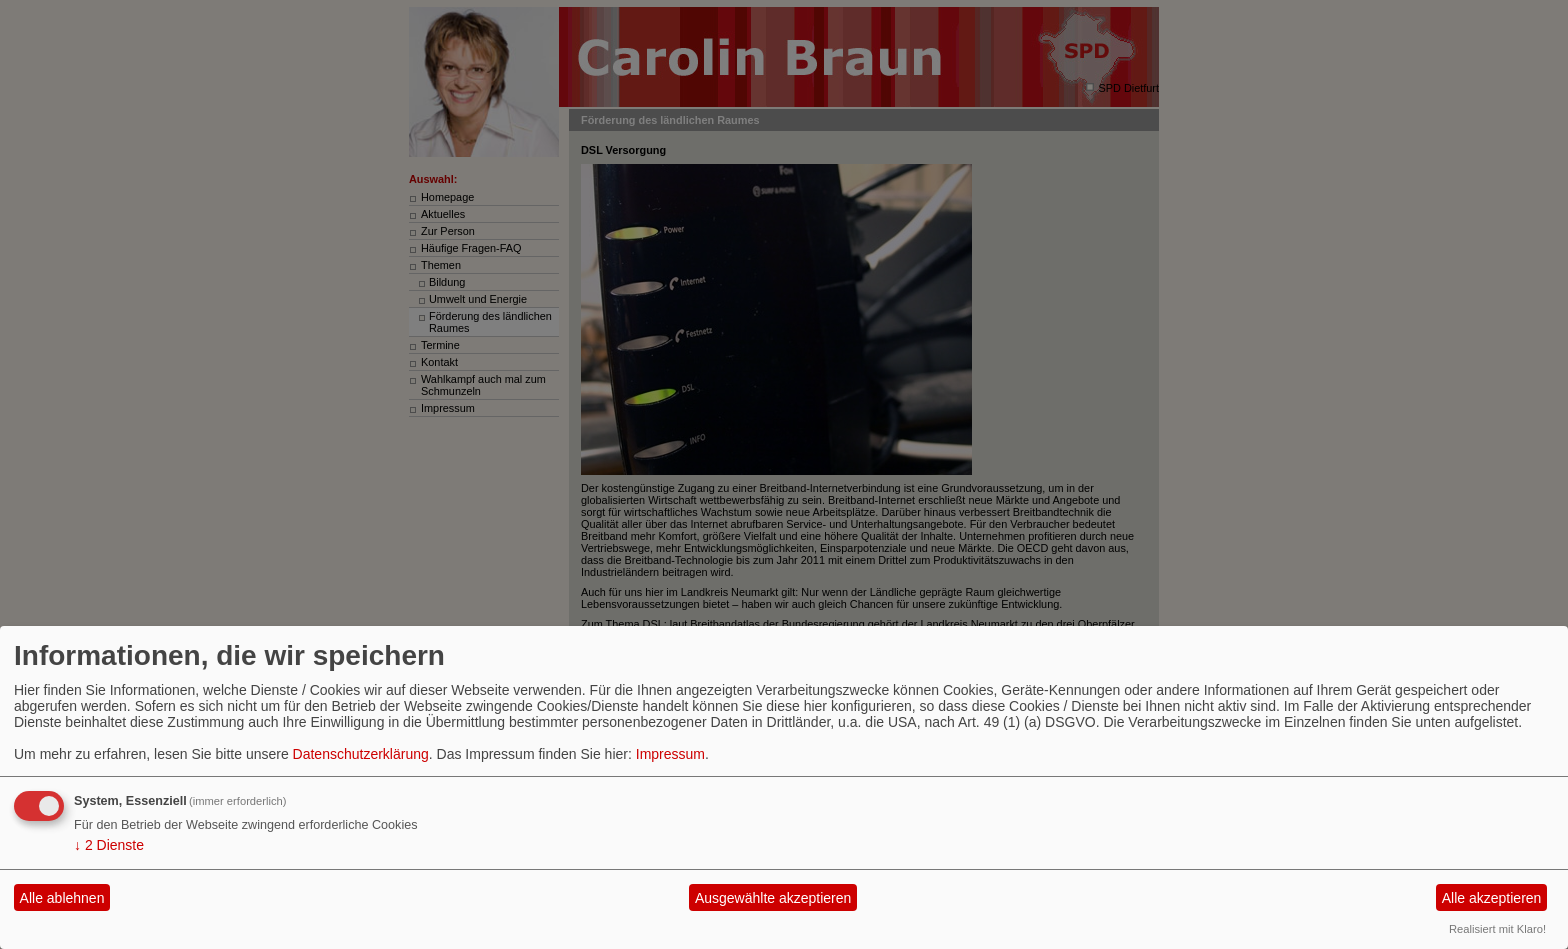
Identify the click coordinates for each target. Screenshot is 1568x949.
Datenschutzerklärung (361, 754)
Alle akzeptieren (1492, 898)
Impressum (670, 754)
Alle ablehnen (62, 898)
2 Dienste (109, 845)
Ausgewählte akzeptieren (773, 898)
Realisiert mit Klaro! (1497, 929)
